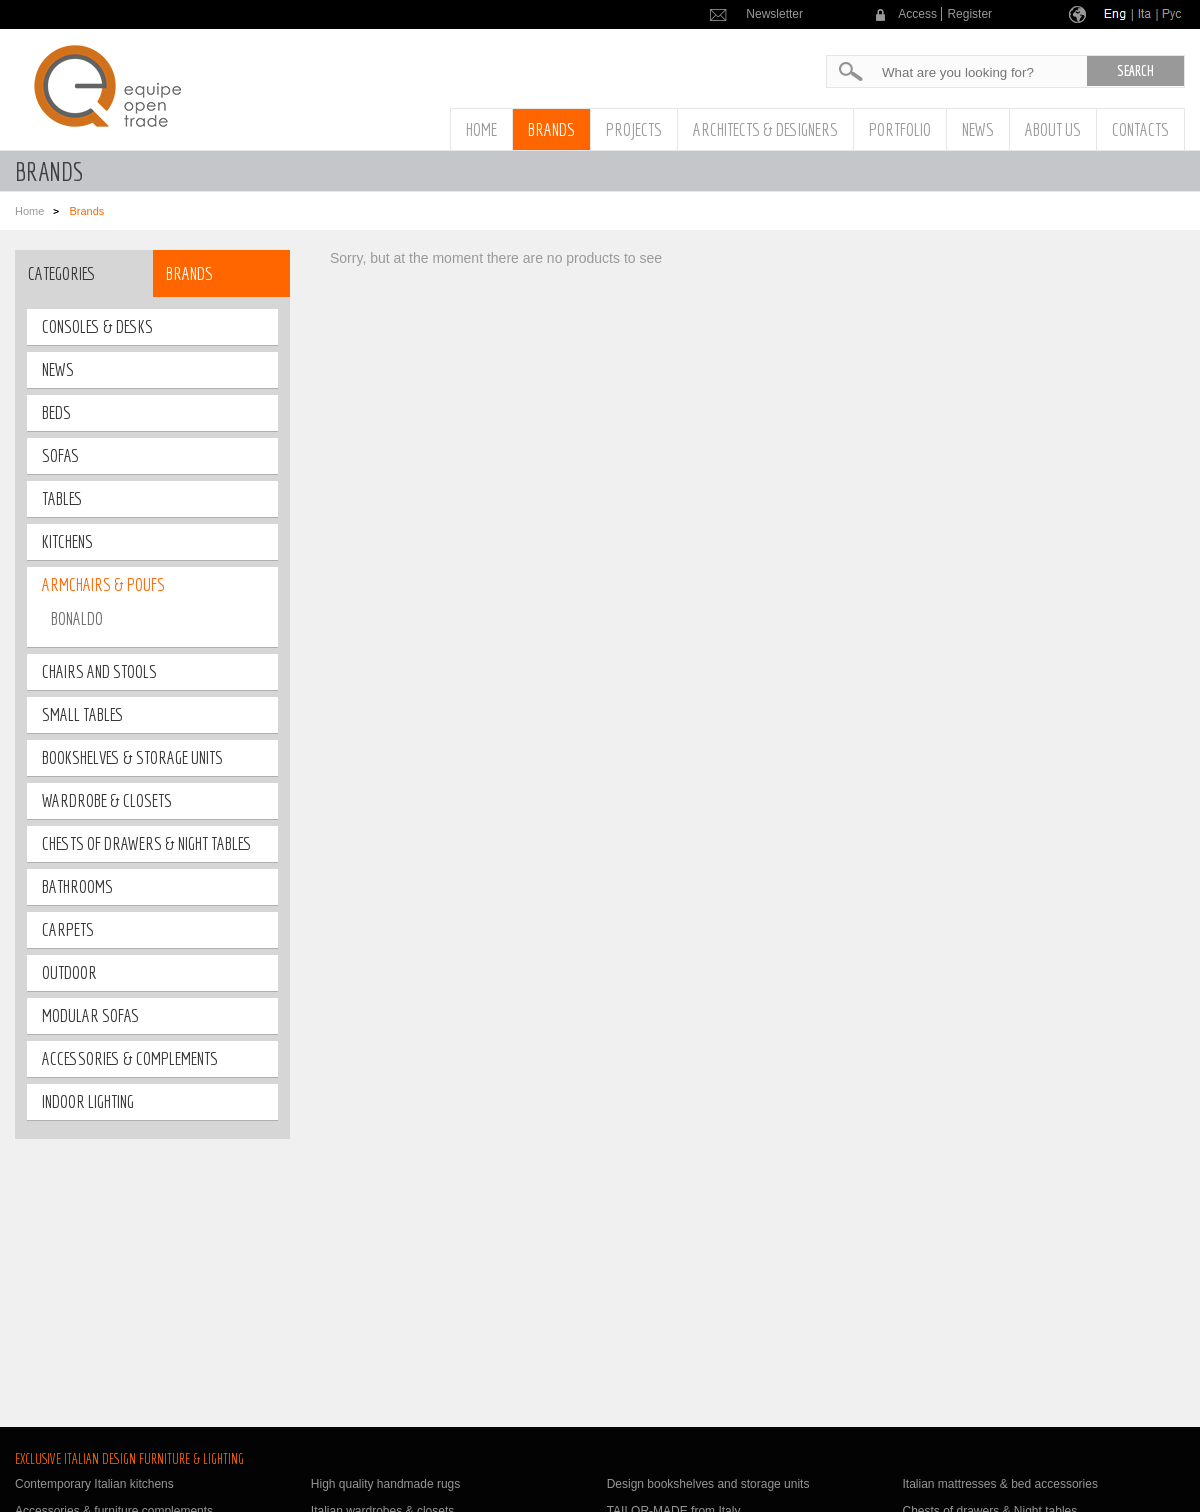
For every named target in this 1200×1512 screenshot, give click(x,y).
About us (1053, 129)
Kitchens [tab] (67, 541)
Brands (551, 129)
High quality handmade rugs (385, 1484)
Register (969, 14)
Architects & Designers (765, 129)
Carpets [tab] (68, 929)
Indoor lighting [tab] (88, 1101)
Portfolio (900, 129)
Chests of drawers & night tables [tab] (147, 843)
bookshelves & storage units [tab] (132, 757)
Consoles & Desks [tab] (97, 326)
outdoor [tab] (69, 972)
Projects (634, 129)
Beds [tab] (56, 412)
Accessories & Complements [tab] (130, 1058)
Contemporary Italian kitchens (94, 1484)
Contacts (1140, 129)
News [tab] (58, 369)
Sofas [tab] (60, 455)
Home (481, 129)
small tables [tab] (83, 714)
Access (917, 14)
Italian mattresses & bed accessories (999, 1484)
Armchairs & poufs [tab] (103, 584)
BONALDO (77, 618)
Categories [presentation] (62, 273)
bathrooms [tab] (77, 886)
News (978, 129)
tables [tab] (62, 498)
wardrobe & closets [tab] (107, 800)
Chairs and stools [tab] (99, 671)
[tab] (84, 273)
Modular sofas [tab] (90, 1015)
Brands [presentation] (189, 273)
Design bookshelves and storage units (708, 1484)
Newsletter (774, 14)
